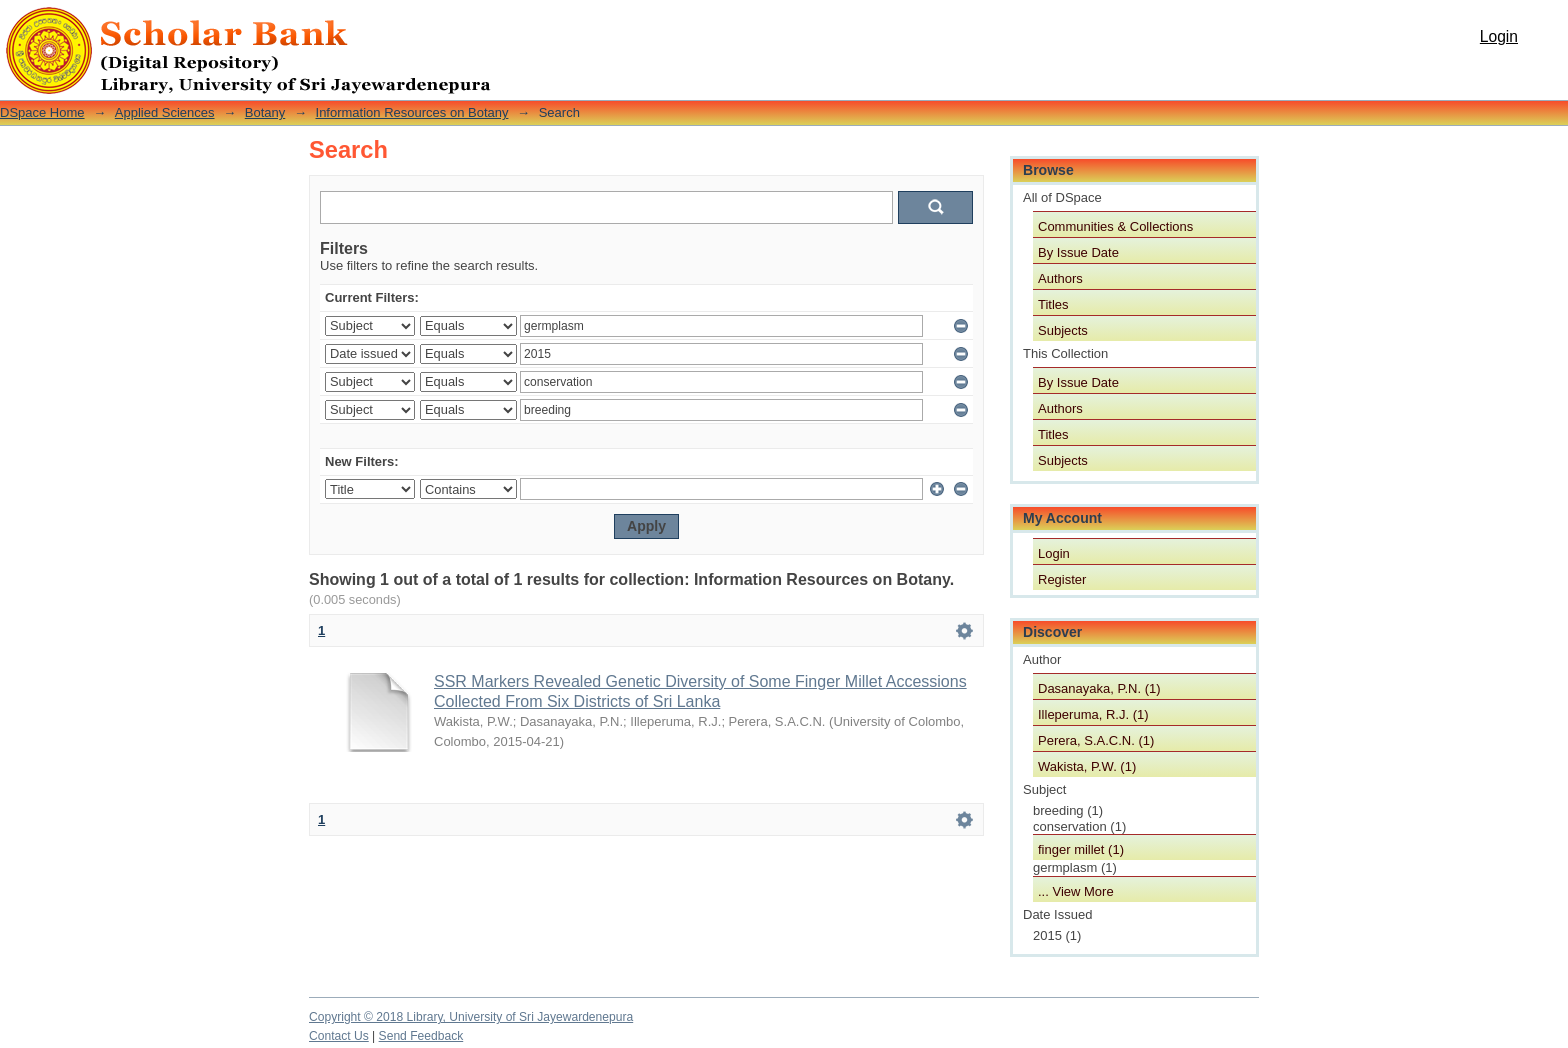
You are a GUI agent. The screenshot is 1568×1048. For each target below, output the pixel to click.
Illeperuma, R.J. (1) (1093, 714)
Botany (265, 112)
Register (1062, 579)
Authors (1060, 278)
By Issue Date (1078, 252)
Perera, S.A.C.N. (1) (1096, 740)
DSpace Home (42, 112)
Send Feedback (421, 1036)
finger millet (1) (1081, 849)
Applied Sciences (165, 112)
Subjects (1063, 330)
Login (1499, 36)
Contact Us (339, 1036)
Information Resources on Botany (412, 112)
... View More (1076, 891)
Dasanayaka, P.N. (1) (1099, 688)
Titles (1053, 304)
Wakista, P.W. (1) (1087, 766)
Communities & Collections (1115, 226)
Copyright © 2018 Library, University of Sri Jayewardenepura (471, 1017)
